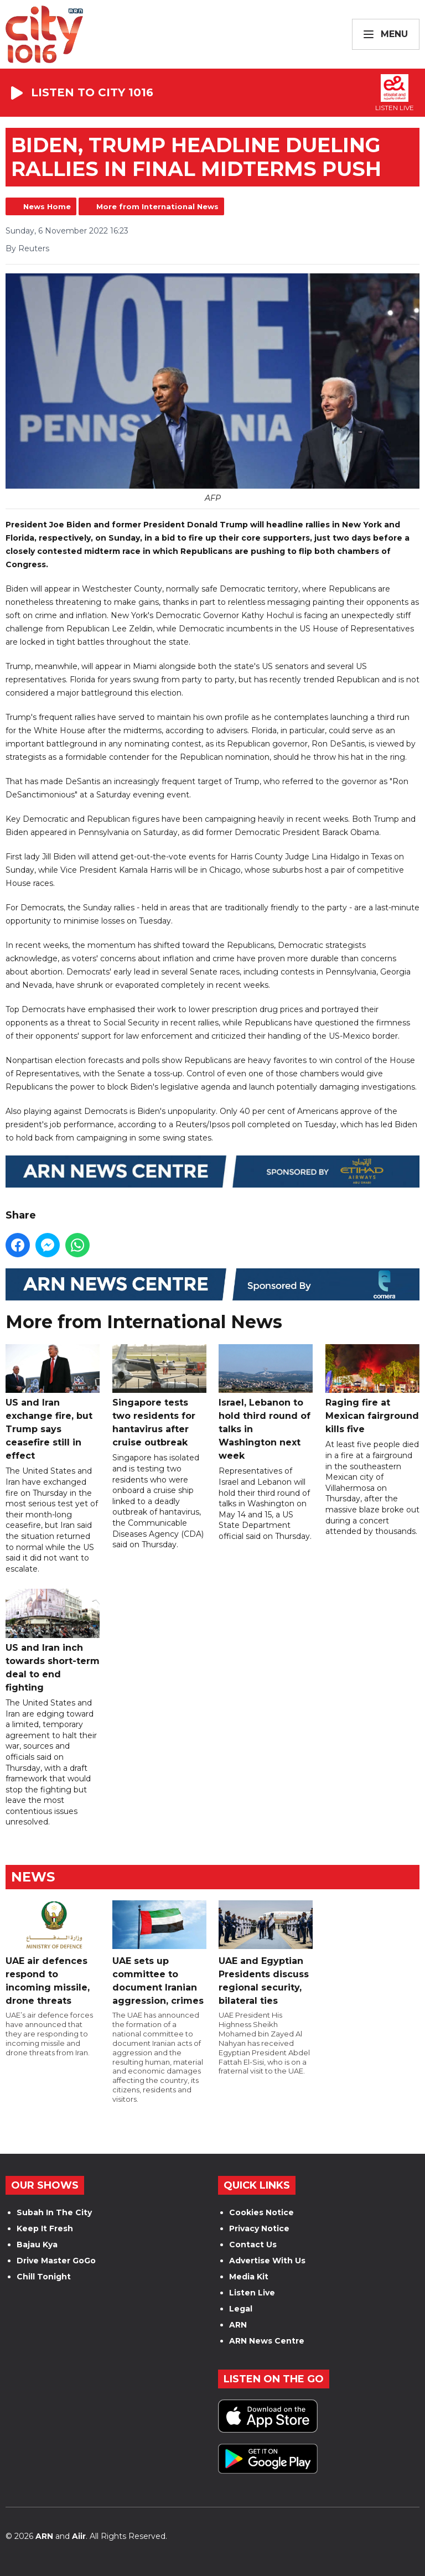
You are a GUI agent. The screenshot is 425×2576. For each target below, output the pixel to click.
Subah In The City (54, 2212)
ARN (238, 2325)
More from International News (157, 206)
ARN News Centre (266, 2341)
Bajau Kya (37, 2245)
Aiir (79, 2536)
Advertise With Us (267, 2261)
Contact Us (253, 2245)
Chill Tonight (44, 2277)
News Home (47, 206)
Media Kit (248, 2277)
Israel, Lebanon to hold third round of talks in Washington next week (266, 1402)
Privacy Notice (259, 2228)
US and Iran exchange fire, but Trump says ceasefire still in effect (53, 1402)
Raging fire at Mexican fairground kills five (372, 1389)
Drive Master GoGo (56, 2261)
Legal (240, 2309)
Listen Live (252, 2293)
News (33, 1877)
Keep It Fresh (45, 2228)
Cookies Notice (261, 2212)
